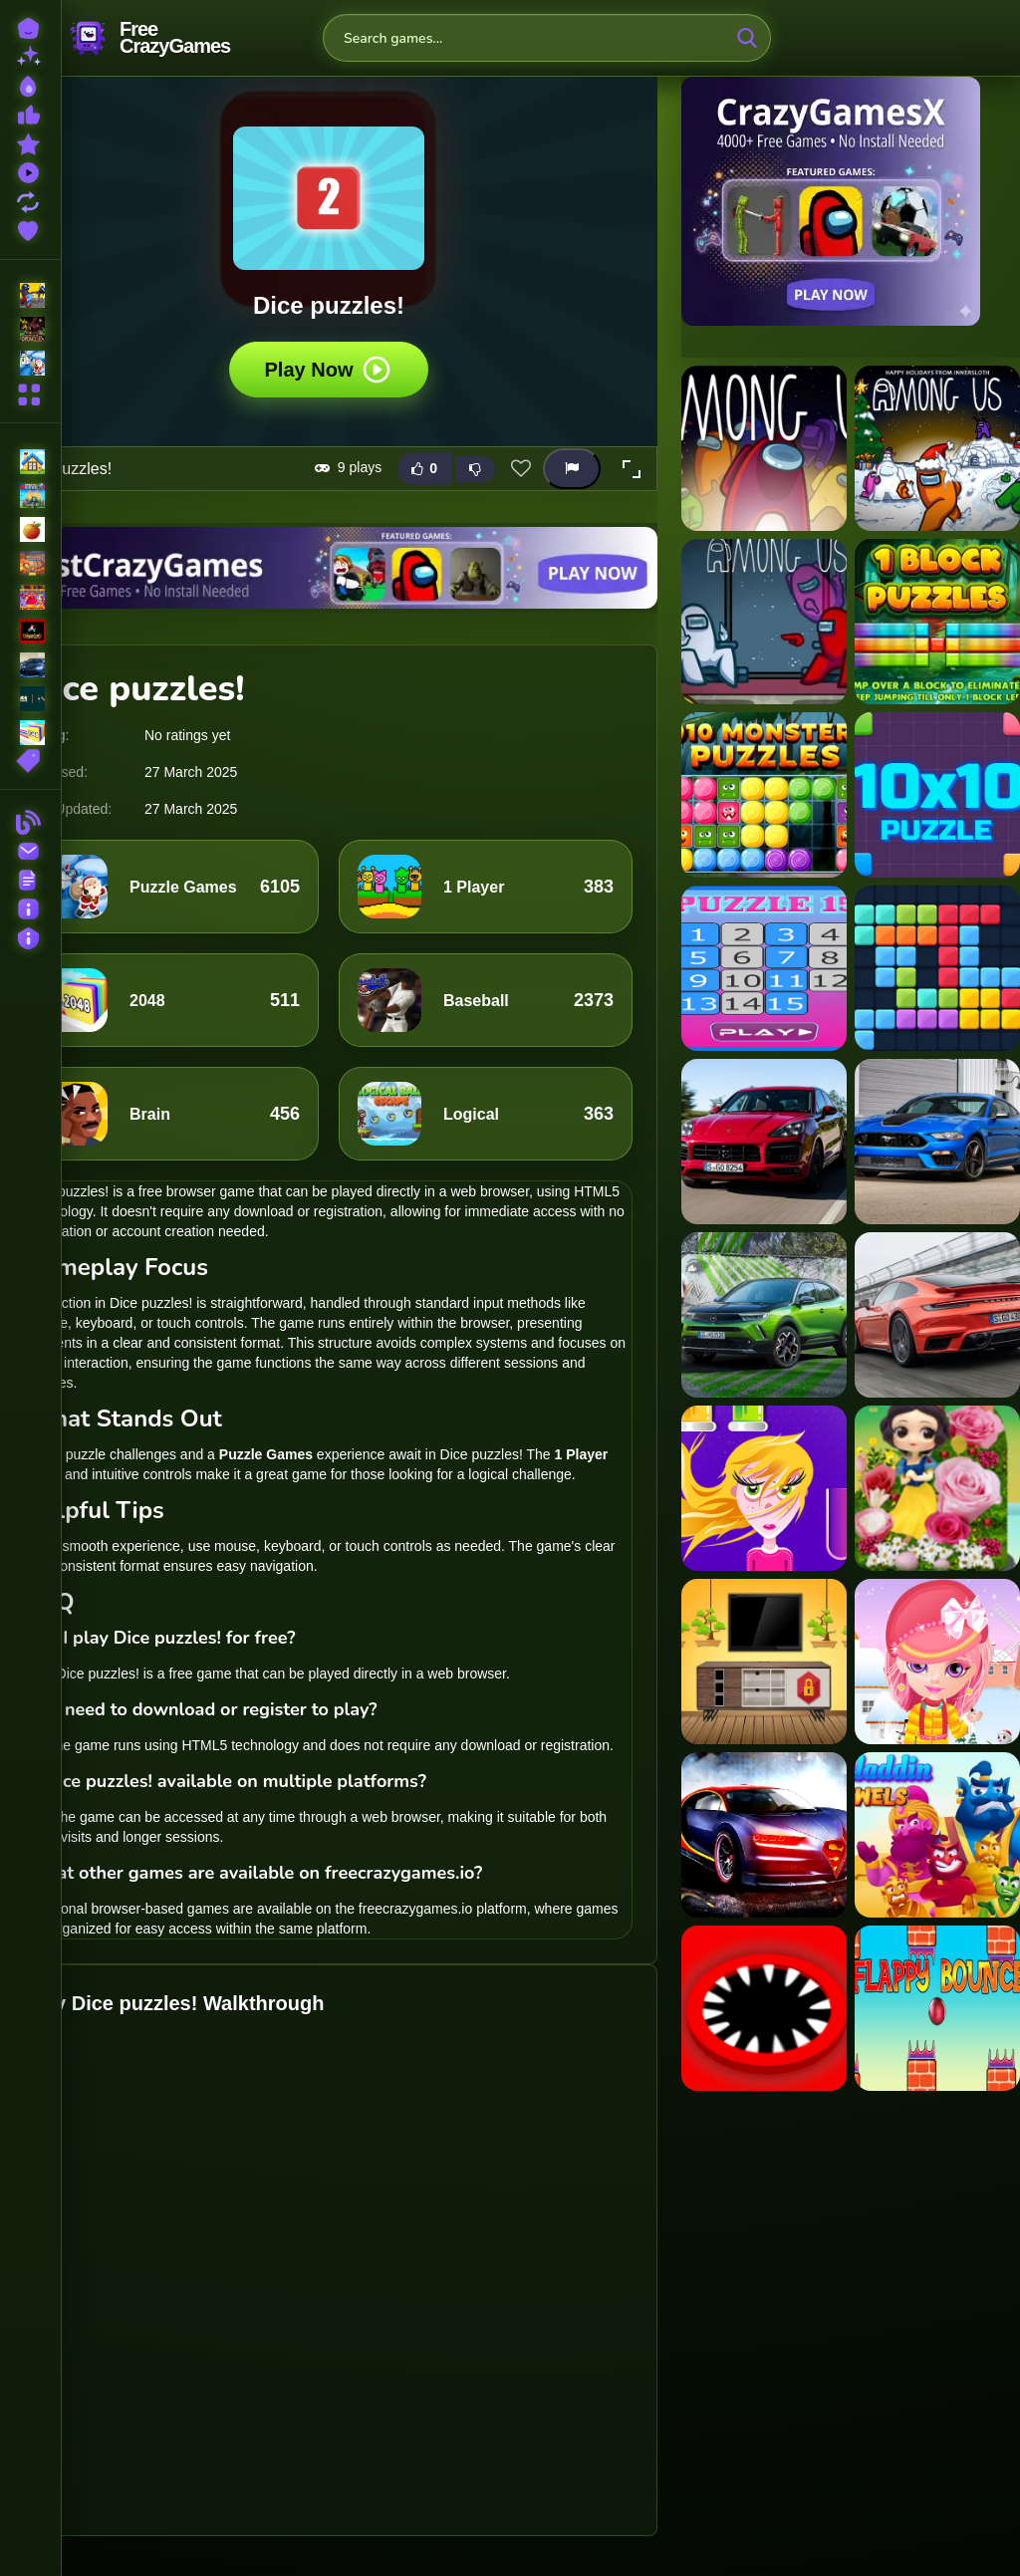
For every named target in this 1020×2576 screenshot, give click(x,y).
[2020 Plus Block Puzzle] (937, 968)
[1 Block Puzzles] (937, 621)
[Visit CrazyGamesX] (850, 201)
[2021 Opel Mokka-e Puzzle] (764, 1315)
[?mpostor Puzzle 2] (937, 448)
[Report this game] (572, 468)
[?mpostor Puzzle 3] (764, 621)
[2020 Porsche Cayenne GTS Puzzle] (764, 1141)
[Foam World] (764, 1488)
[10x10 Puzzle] (937, 795)
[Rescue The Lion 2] (764, 1661)
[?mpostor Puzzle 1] (764, 448)
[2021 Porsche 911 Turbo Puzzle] (937, 1315)
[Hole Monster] (764, 2008)
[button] (631, 469)
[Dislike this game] (475, 469)
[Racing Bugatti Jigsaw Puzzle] (764, 1835)
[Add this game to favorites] (521, 469)
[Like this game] (424, 468)
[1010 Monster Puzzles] (764, 795)
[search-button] (747, 38)
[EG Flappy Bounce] (937, 2008)
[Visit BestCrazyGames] (328, 568)
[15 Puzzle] (764, 968)
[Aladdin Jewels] (937, 1835)
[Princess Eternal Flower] (937, 1488)
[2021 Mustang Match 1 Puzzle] (937, 1141)
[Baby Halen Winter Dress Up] (937, 1661)
